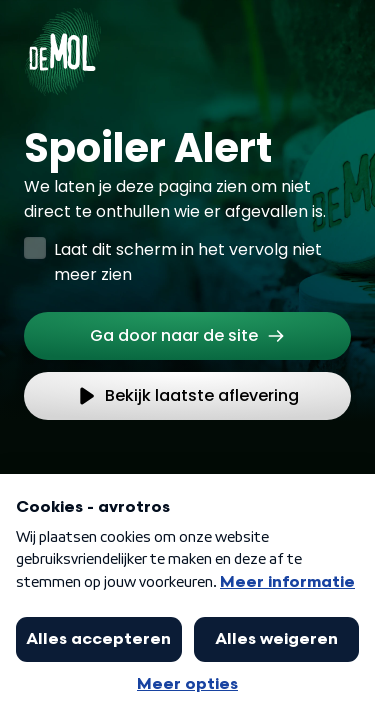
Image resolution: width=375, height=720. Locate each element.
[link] (187, 336)
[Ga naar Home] (62, 40)
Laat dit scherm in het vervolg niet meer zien (188, 262)
